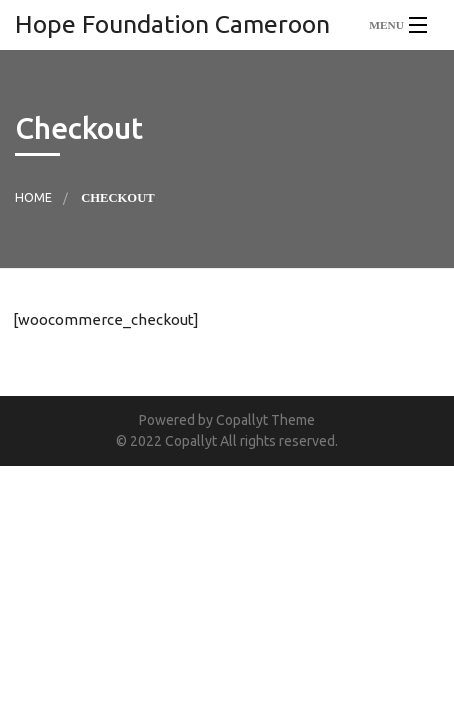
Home (33, 197)
